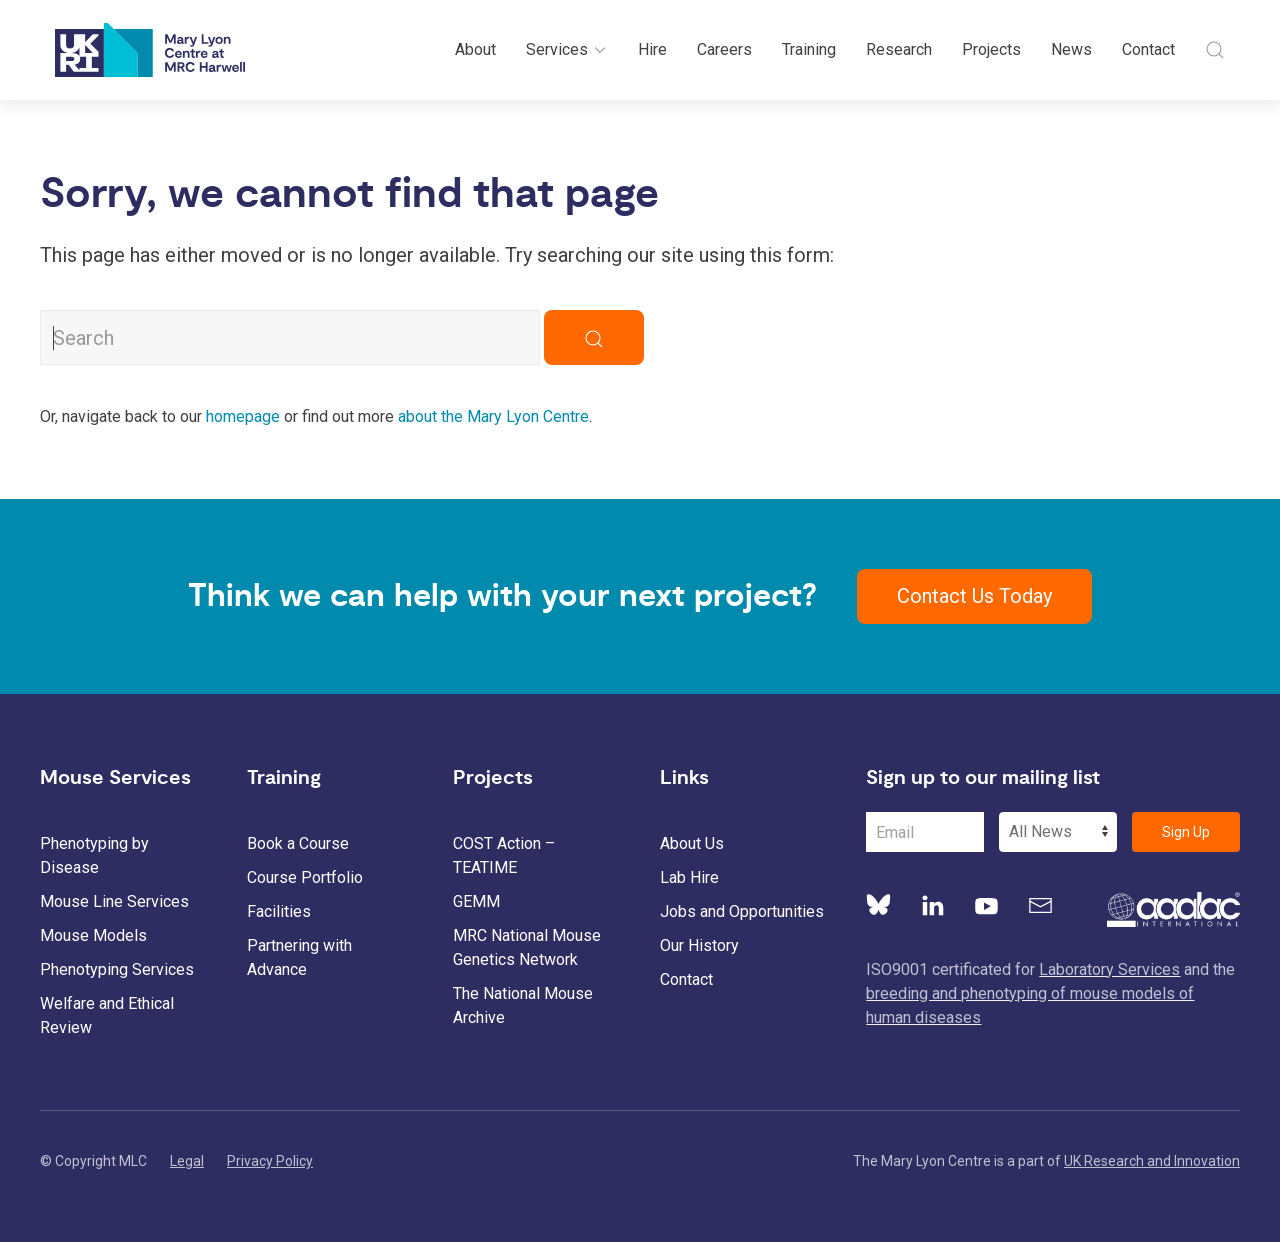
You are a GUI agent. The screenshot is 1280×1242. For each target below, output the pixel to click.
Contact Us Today (974, 596)
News (1071, 49)
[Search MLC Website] (290, 337)
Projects (991, 49)
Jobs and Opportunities (742, 911)
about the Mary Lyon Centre (493, 416)
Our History (699, 945)
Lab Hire (689, 877)
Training (809, 49)
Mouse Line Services (114, 901)
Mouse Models (93, 935)
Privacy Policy (270, 1161)
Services (567, 49)
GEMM (476, 901)
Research (899, 49)
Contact (1148, 49)
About (475, 49)
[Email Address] (925, 832)
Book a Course (298, 843)
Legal (187, 1161)
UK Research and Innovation (1152, 1161)
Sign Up (1186, 832)
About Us (692, 843)
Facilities (279, 911)
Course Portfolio (305, 877)
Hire (652, 49)
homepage (243, 416)
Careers (724, 49)
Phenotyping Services (117, 969)
